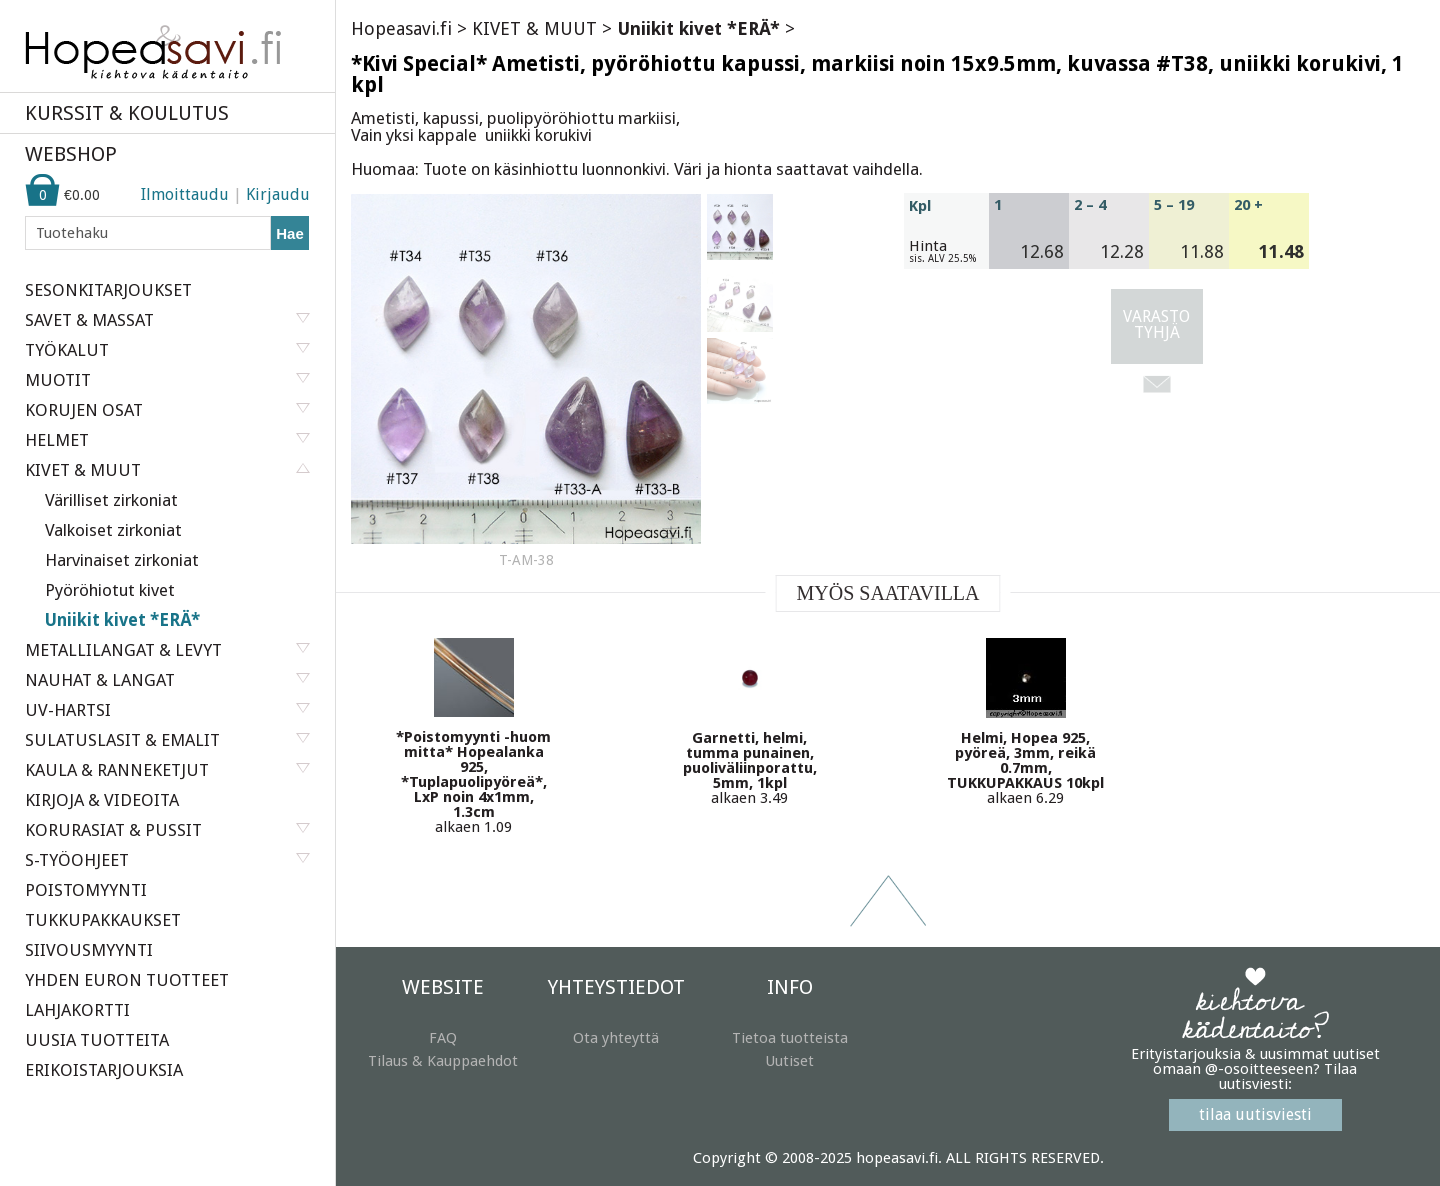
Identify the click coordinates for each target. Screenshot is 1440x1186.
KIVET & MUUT (534, 28)
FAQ (443, 1038)
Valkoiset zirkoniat (113, 530)
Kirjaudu (278, 194)
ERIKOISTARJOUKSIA (104, 1070)
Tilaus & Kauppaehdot (443, 1061)
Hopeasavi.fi (401, 28)
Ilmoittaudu (185, 194)
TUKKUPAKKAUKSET (103, 920)
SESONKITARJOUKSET (108, 290)
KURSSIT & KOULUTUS (127, 113)
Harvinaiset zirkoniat (122, 560)
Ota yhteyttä (616, 1038)
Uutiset (789, 1061)
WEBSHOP (71, 154)
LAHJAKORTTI (77, 1010)
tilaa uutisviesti (1255, 1114)
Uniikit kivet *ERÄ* (122, 620)
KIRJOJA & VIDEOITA (102, 800)
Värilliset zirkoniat (111, 500)
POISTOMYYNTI (86, 890)
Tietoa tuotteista (790, 1038)
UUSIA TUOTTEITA (97, 1040)
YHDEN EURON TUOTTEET (127, 980)
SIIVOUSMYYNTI (89, 950)
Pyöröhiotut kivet (110, 590)
